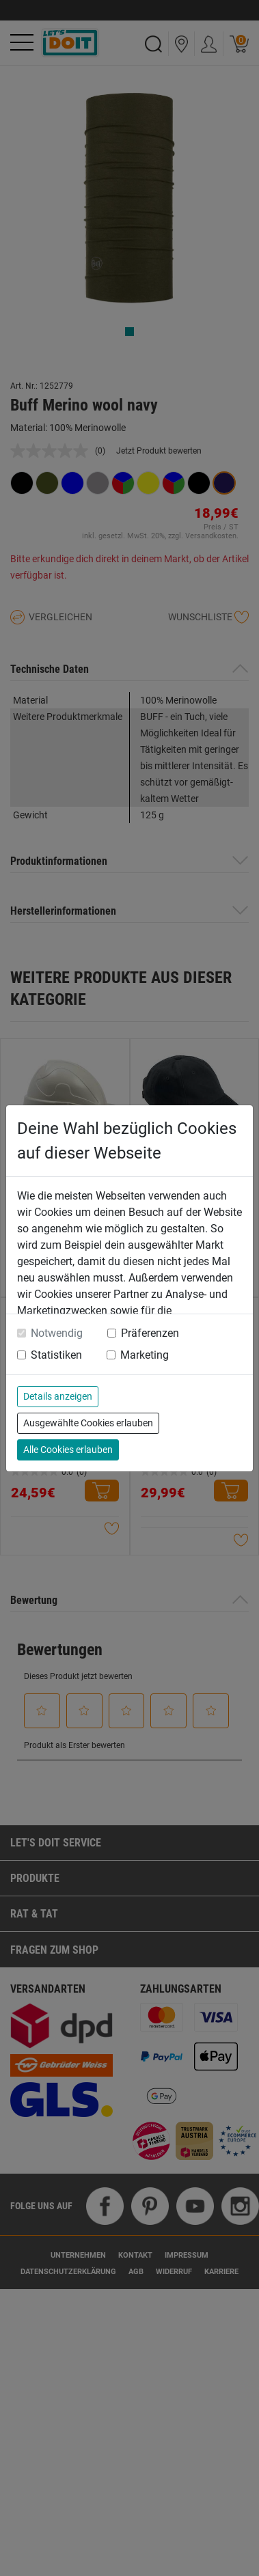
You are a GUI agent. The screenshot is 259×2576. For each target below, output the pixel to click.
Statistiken (56, 1354)
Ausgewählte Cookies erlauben (88, 1422)
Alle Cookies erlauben (68, 1449)
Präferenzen (150, 1333)
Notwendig (57, 1333)
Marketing (144, 1354)
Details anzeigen (57, 1396)
